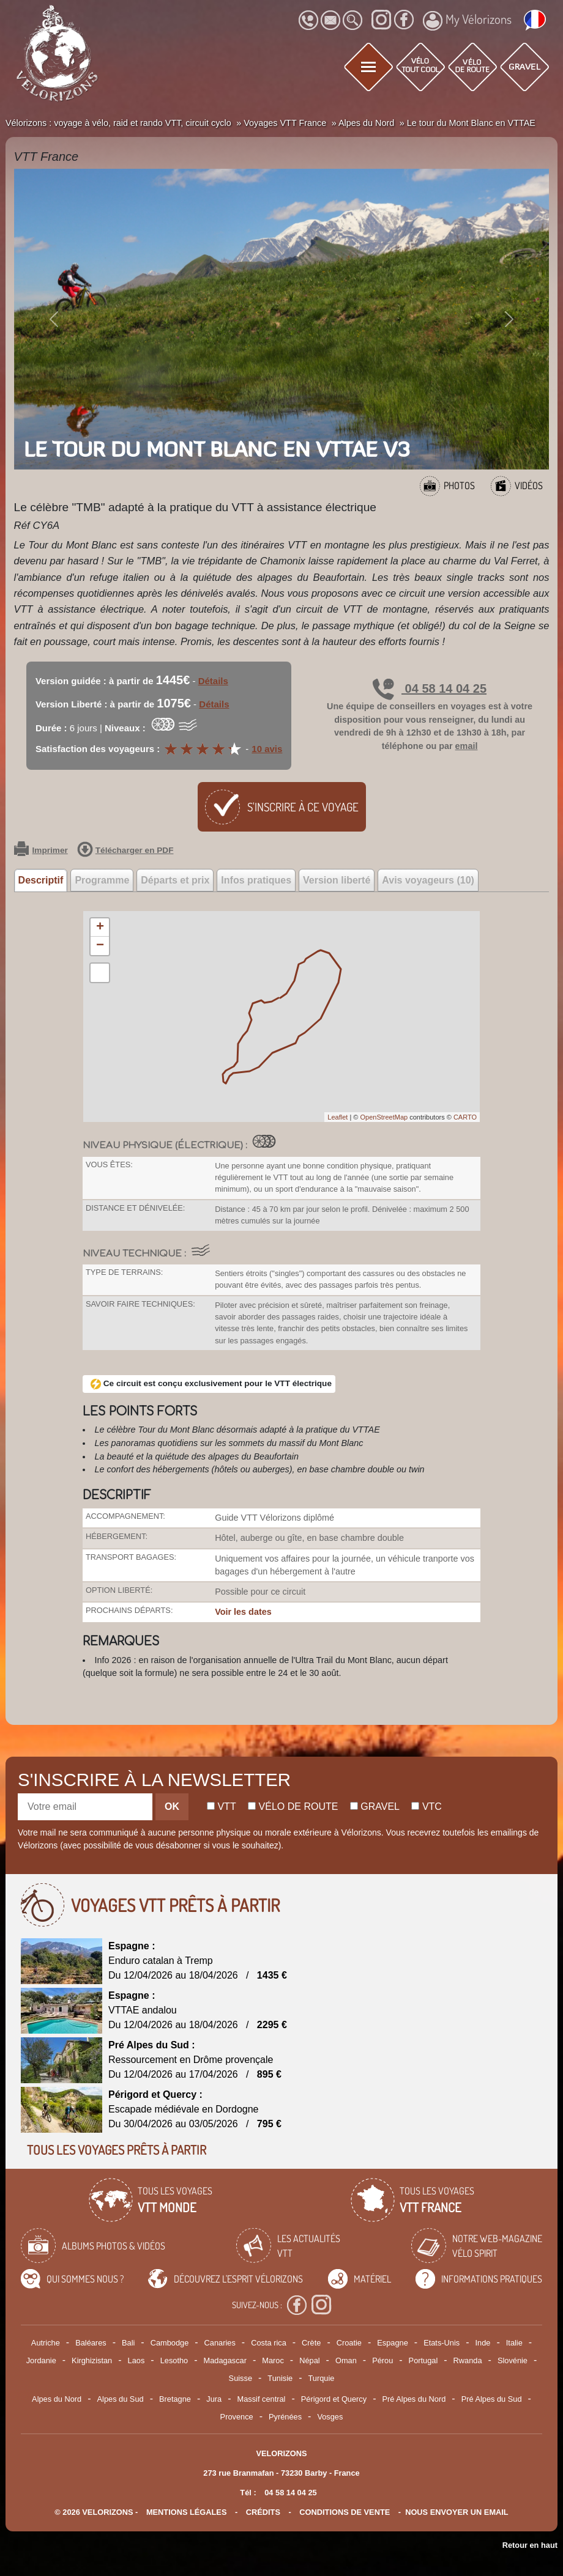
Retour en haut (529, 2545)
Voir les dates (243, 1612)
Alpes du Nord (56, 2399)
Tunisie (280, 2378)
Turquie (321, 2378)
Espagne (392, 2342)
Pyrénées (285, 2416)
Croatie (349, 2342)
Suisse (240, 2378)
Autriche (45, 2342)
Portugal (423, 2360)
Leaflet (337, 1117)
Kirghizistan (92, 2360)
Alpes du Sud (120, 2399)
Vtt (221, 1806)
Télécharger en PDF (125, 850)
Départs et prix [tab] (175, 880)
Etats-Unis (441, 2342)
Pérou (382, 2360)
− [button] (100, 946)
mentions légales (186, 2512)
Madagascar (225, 2360)
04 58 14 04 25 (430, 688)
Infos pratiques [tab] (256, 880)
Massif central (261, 2399)
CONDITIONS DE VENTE (344, 2512)
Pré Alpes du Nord (414, 2399)
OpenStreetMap (384, 1117)
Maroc (273, 2360)
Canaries (220, 2342)
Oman (346, 2360)
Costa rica (268, 2342)
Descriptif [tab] (41, 880)
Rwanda (467, 2360)
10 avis (267, 749)
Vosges (330, 2416)
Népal (309, 2360)
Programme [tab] (102, 880)
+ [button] (100, 927)
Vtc (426, 1806)
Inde (483, 2342)
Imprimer (41, 850)
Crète (311, 2342)
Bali (128, 2342)
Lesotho (174, 2360)
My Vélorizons (467, 21)
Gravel (375, 1806)
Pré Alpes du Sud (491, 2399)
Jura (214, 2399)
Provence (236, 2416)
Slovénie (513, 2360)
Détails (213, 681)
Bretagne (175, 2399)
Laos (136, 2360)
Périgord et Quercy (334, 2399)
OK (172, 1806)
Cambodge (170, 2342)
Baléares (90, 2342)
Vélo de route (293, 1806)
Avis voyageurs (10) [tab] (428, 880)
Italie (514, 2342)
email (466, 746)
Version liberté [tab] (336, 880)
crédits (263, 2512)
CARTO (465, 1117)
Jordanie (41, 2360)
